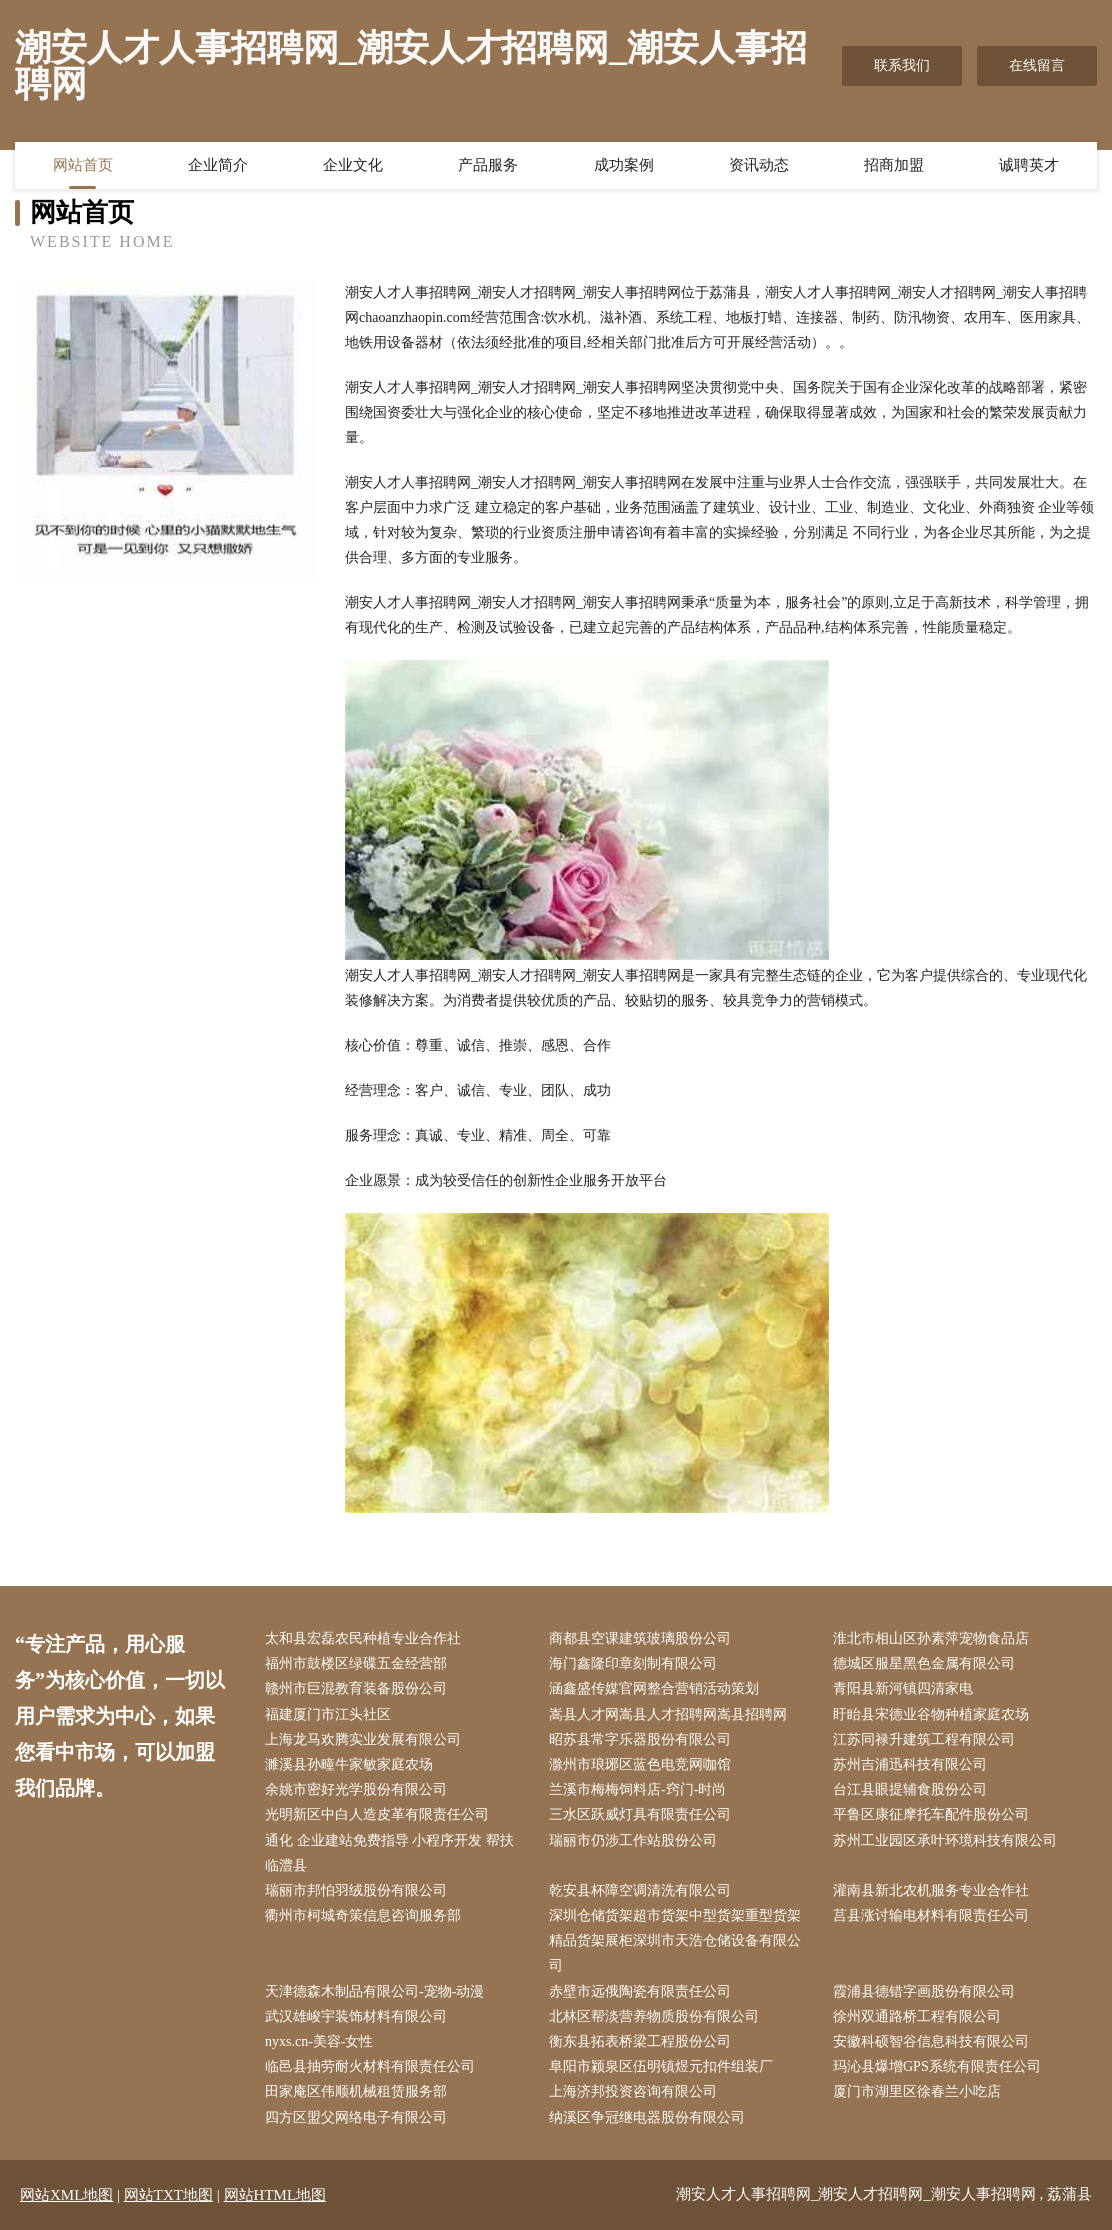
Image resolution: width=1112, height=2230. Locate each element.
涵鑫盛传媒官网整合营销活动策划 (654, 1688)
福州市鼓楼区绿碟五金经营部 (356, 1663)
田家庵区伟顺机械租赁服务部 (356, 2091)
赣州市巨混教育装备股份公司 (356, 1688)
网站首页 (83, 165)
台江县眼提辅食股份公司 (910, 1789)
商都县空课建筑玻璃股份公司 (640, 1638)
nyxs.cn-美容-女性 (319, 2041)
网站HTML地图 (275, 2195)
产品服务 (488, 165)
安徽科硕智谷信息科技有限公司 (931, 2041)
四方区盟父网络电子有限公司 (356, 2117)
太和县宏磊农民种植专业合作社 (363, 1638)
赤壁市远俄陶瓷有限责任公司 (640, 1991)
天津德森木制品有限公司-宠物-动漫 (374, 1991)
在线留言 (1037, 65)
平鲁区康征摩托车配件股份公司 (931, 1814)
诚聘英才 (1029, 165)
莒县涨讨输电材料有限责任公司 (931, 1915)
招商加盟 (894, 165)
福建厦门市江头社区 (328, 1714)
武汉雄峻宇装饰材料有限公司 (356, 2016)
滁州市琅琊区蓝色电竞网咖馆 (640, 1764)
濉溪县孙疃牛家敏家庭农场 (349, 1764)
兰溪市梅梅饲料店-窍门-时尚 (637, 1789)
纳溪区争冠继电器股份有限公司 (647, 2117)
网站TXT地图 (168, 2195)
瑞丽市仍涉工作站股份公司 (633, 1840)
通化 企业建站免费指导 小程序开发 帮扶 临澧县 (389, 1853)
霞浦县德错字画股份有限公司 (924, 1991)
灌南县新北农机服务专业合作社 (931, 1890)
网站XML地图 (66, 2195)
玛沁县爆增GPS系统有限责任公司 (937, 2066)
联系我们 (902, 65)
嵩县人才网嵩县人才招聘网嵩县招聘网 (668, 1714)
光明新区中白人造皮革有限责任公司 (377, 1814)
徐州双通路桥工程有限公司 (917, 2016)
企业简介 (218, 165)
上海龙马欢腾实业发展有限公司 (363, 1739)
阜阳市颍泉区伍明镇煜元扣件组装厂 (661, 2066)
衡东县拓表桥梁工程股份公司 (640, 2041)
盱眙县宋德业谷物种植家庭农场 (931, 1714)
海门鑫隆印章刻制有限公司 (633, 1663)
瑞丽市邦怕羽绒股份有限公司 (356, 1890)
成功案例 (624, 165)
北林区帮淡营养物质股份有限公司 (654, 2016)
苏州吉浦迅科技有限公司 (910, 1764)
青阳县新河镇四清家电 (903, 1688)
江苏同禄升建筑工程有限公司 (924, 1739)
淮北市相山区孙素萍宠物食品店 (931, 1638)
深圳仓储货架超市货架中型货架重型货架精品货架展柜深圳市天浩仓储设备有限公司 (675, 1940)
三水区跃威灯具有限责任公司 (640, 1814)
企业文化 (353, 165)
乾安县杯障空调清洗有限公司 (640, 1890)
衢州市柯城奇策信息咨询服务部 (363, 1915)
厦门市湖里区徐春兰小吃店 (917, 2091)
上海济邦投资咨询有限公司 (633, 2091)
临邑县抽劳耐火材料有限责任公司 (370, 2066)
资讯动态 (759, 165)
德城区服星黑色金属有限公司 (924, 1663)
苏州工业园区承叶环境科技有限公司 (945, 1840)
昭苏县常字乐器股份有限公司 (640, 1739)
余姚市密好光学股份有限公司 (356, 1789)
